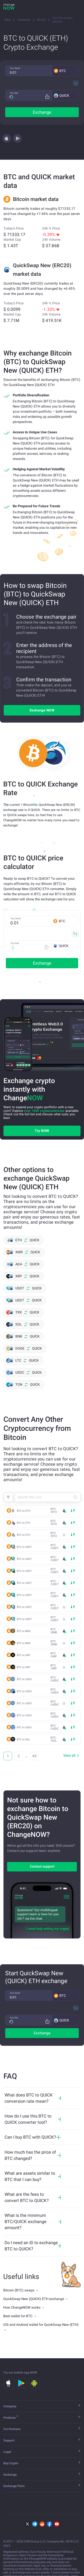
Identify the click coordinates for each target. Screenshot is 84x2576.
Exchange (42, 112)
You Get (14, 93)
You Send (15, 68)
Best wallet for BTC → (20, 2316)
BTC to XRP (23, 1655)
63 (34, 1756)
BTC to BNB (25, 1631)
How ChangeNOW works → (24, 2307)
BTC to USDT (25, 1546)
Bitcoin (41, 19)
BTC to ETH (23, 1510)
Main (8, 19)
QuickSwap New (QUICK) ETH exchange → (35, 2299)
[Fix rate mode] (48, 95)
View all (72, 1755)
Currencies (23, 19)
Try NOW (42, 1131)
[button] (65, 71)
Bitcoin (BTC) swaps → (21, 2290)
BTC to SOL (23, 1739)
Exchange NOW (42, 710)
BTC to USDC (25, 1679)
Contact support (42, 1866)
